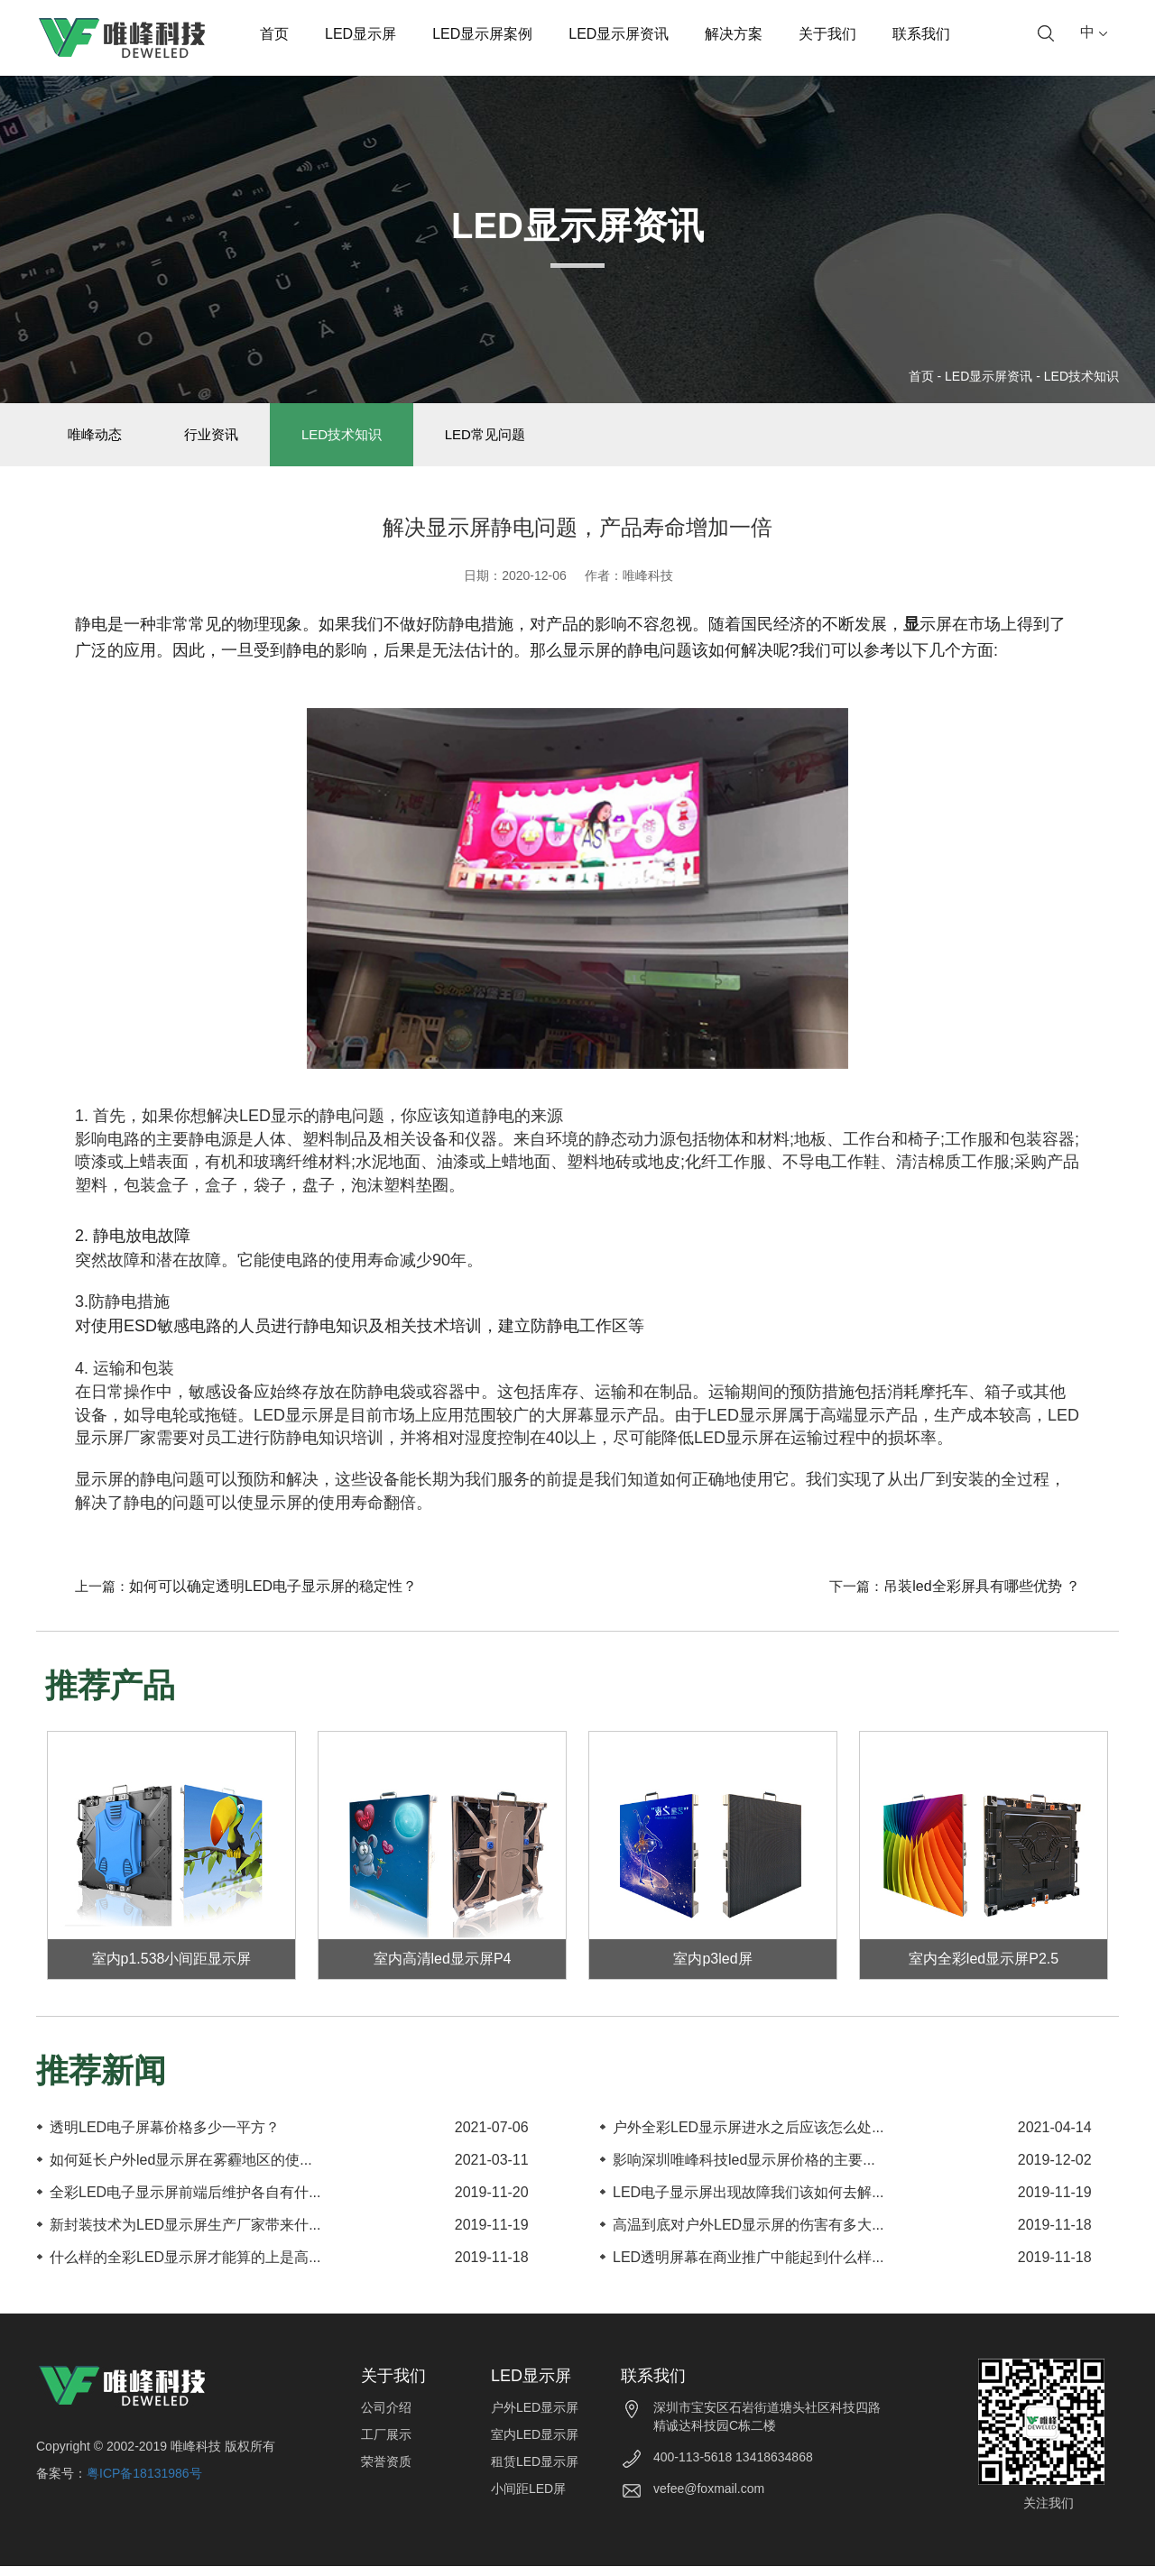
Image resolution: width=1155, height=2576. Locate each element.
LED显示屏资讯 (618, 33)
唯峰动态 (100, 439)
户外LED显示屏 (534, 2418)
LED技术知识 (1081, 376)
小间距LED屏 (528, 2499)
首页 (274, 33)
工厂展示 (386, 2445)
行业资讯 (228, 439)
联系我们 (921, 33)
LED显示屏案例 (482, 33)
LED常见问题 (524, 439)
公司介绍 (386, 2418)
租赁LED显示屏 (534, 2472)
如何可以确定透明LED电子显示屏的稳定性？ (273, 1597)
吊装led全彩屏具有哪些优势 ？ (981, 1597)
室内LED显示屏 (534, 2445)
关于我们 (827, 33)
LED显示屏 (360, 33)
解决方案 (733, 33)
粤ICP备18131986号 (144, 2483)
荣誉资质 (386, 2472)
